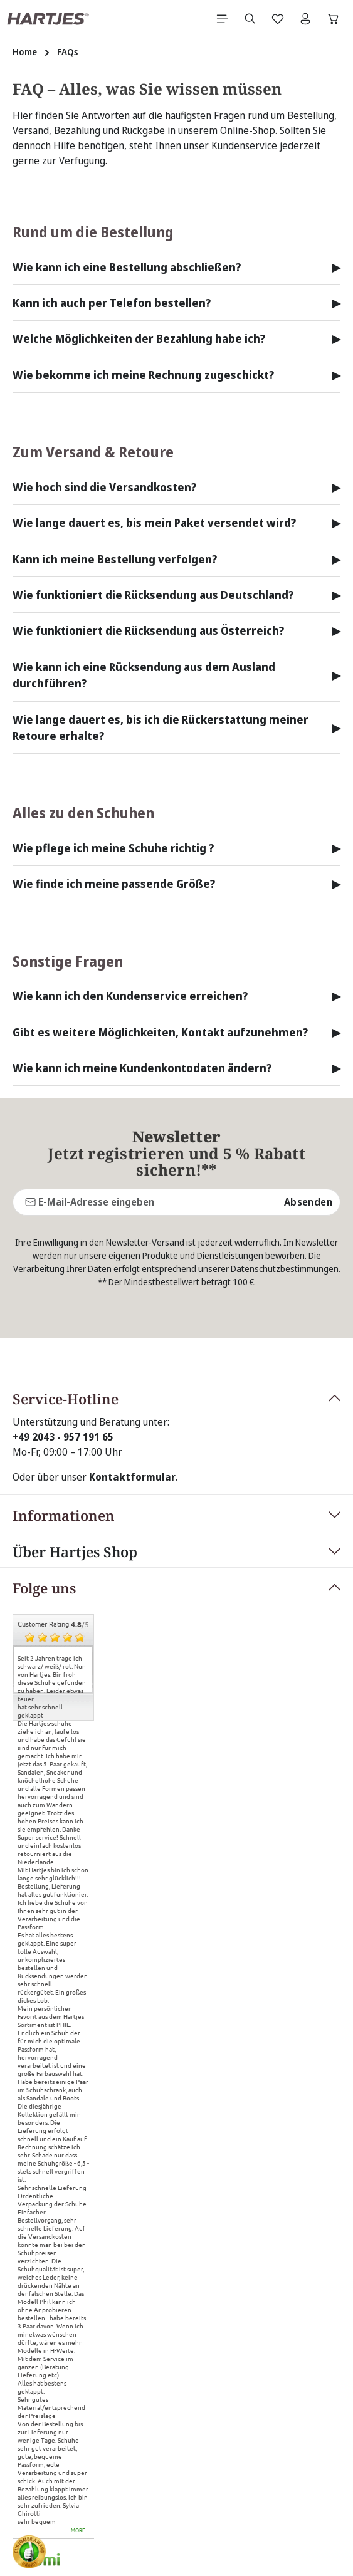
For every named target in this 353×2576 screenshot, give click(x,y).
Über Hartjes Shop (75, 1432)
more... (80, 2411)
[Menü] (222, 18)
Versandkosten (248, 2520)
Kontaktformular (132, 1358)
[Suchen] (250, 18)
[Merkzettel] (277, 18)
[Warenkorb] (333, 18)
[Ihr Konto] (305, 18)
